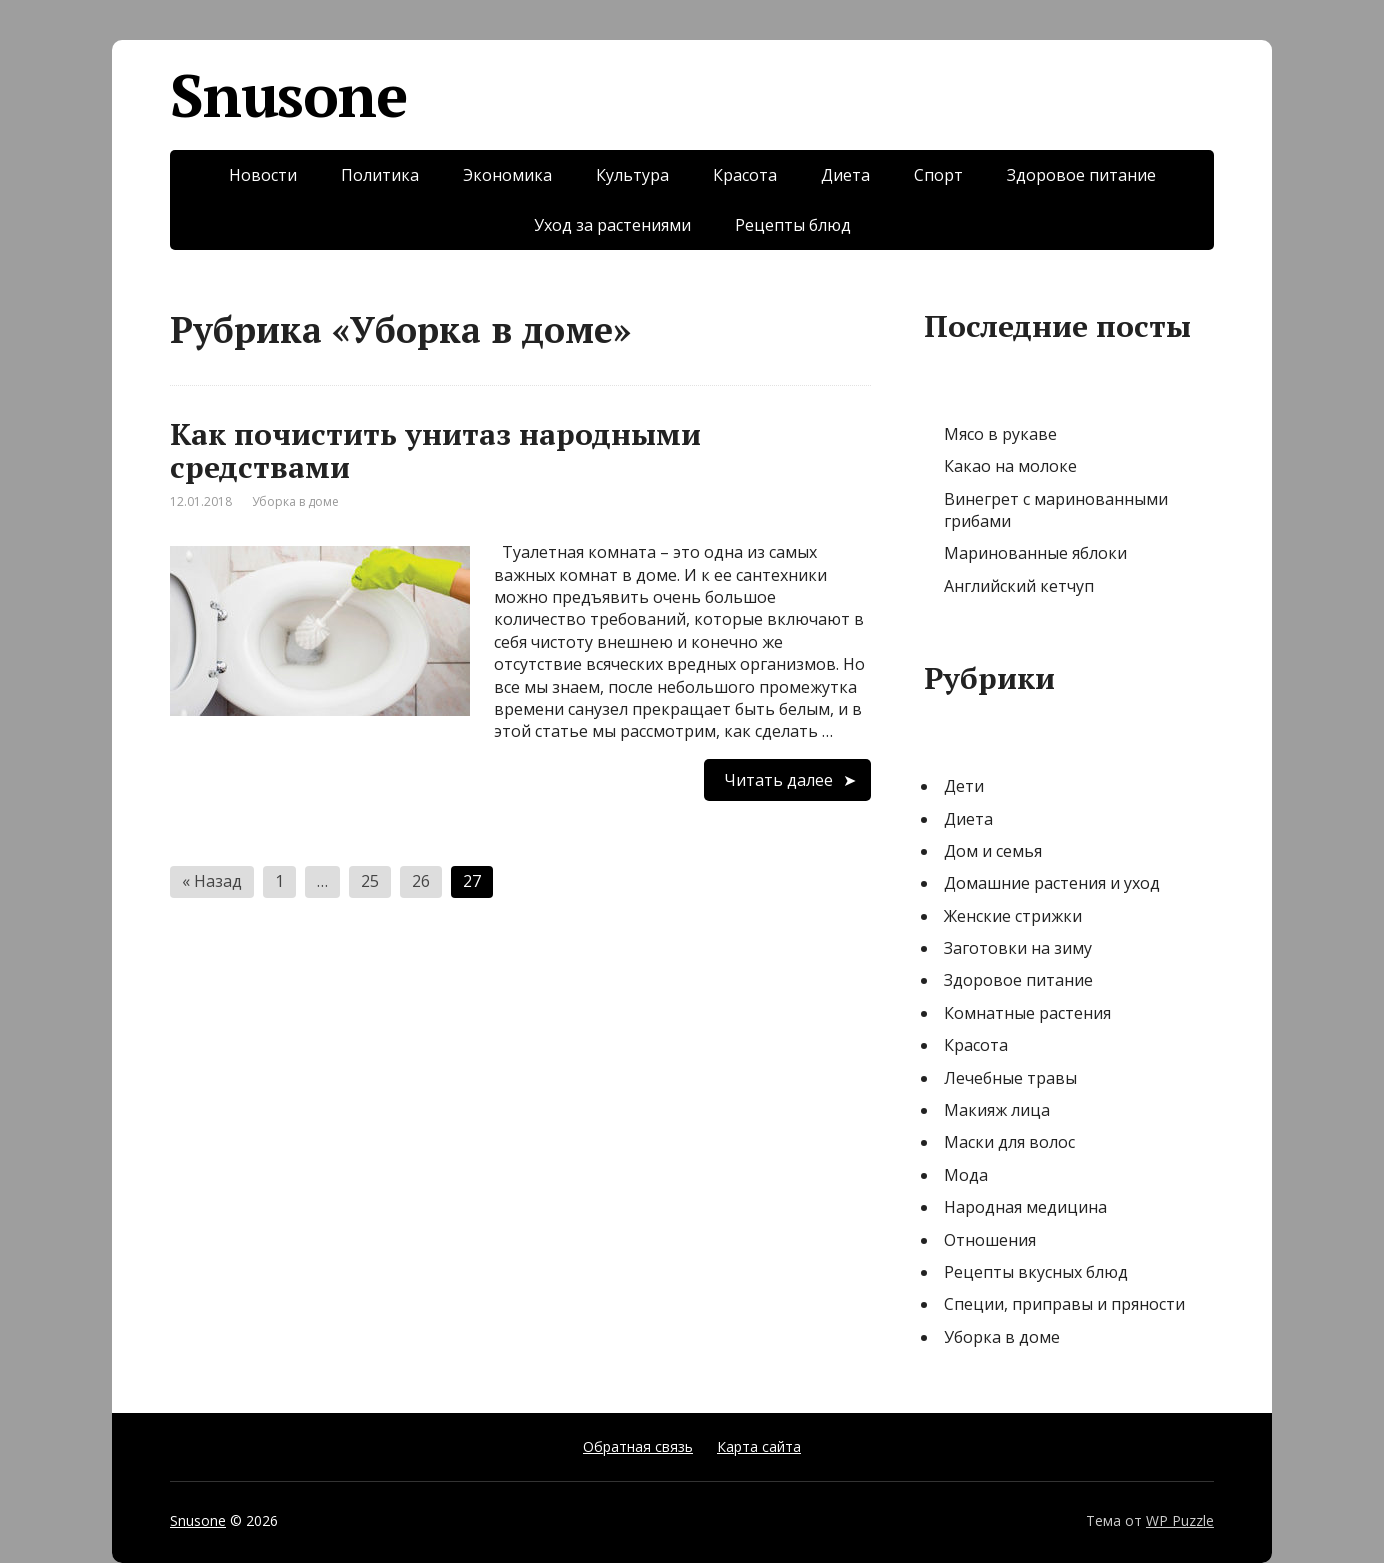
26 (421, 881)
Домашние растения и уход (1052, 883)
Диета (845, 175)
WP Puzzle (1180, 1520)
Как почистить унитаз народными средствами (435, 450)
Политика (380, 175)
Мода (966, 1175)
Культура (632, 175)
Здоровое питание (1081, 175)
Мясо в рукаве (1000, 434)
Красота (745, 175)
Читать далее (778, 780)
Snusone (288, 95)
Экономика (507, 175)
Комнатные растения (1027, 1013)
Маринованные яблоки (1035, 553)
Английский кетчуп (1019, 586)
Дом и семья (993, 851)
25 (370, 881)
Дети (964, 786)
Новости (263, 175)
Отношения (990, 1240)
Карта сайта (759, 1446)
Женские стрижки (1013, 916)
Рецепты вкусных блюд (1036, 1272)
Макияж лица (997, 1110)
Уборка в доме (295, 501)
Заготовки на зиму (1018, 948)
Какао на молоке (1010, 466)
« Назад (212, 881)
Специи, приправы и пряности (1064, 1304)
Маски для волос (1009, 1142)
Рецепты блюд (793, 225)
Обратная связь (638, 1446)
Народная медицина (1025, 1207)
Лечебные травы (1010, 1078)
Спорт (938, 175)
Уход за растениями (612, 225)
